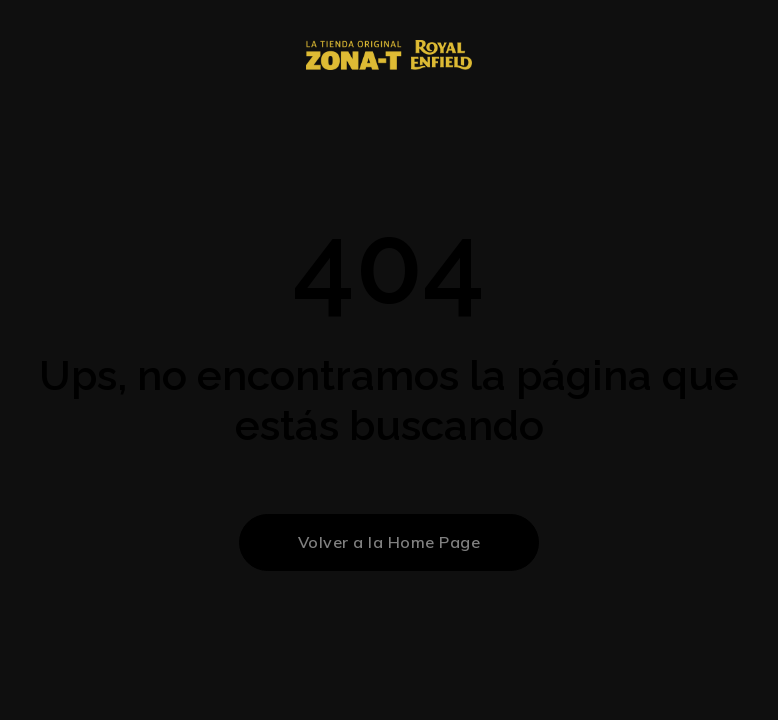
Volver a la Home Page (389, 542)
